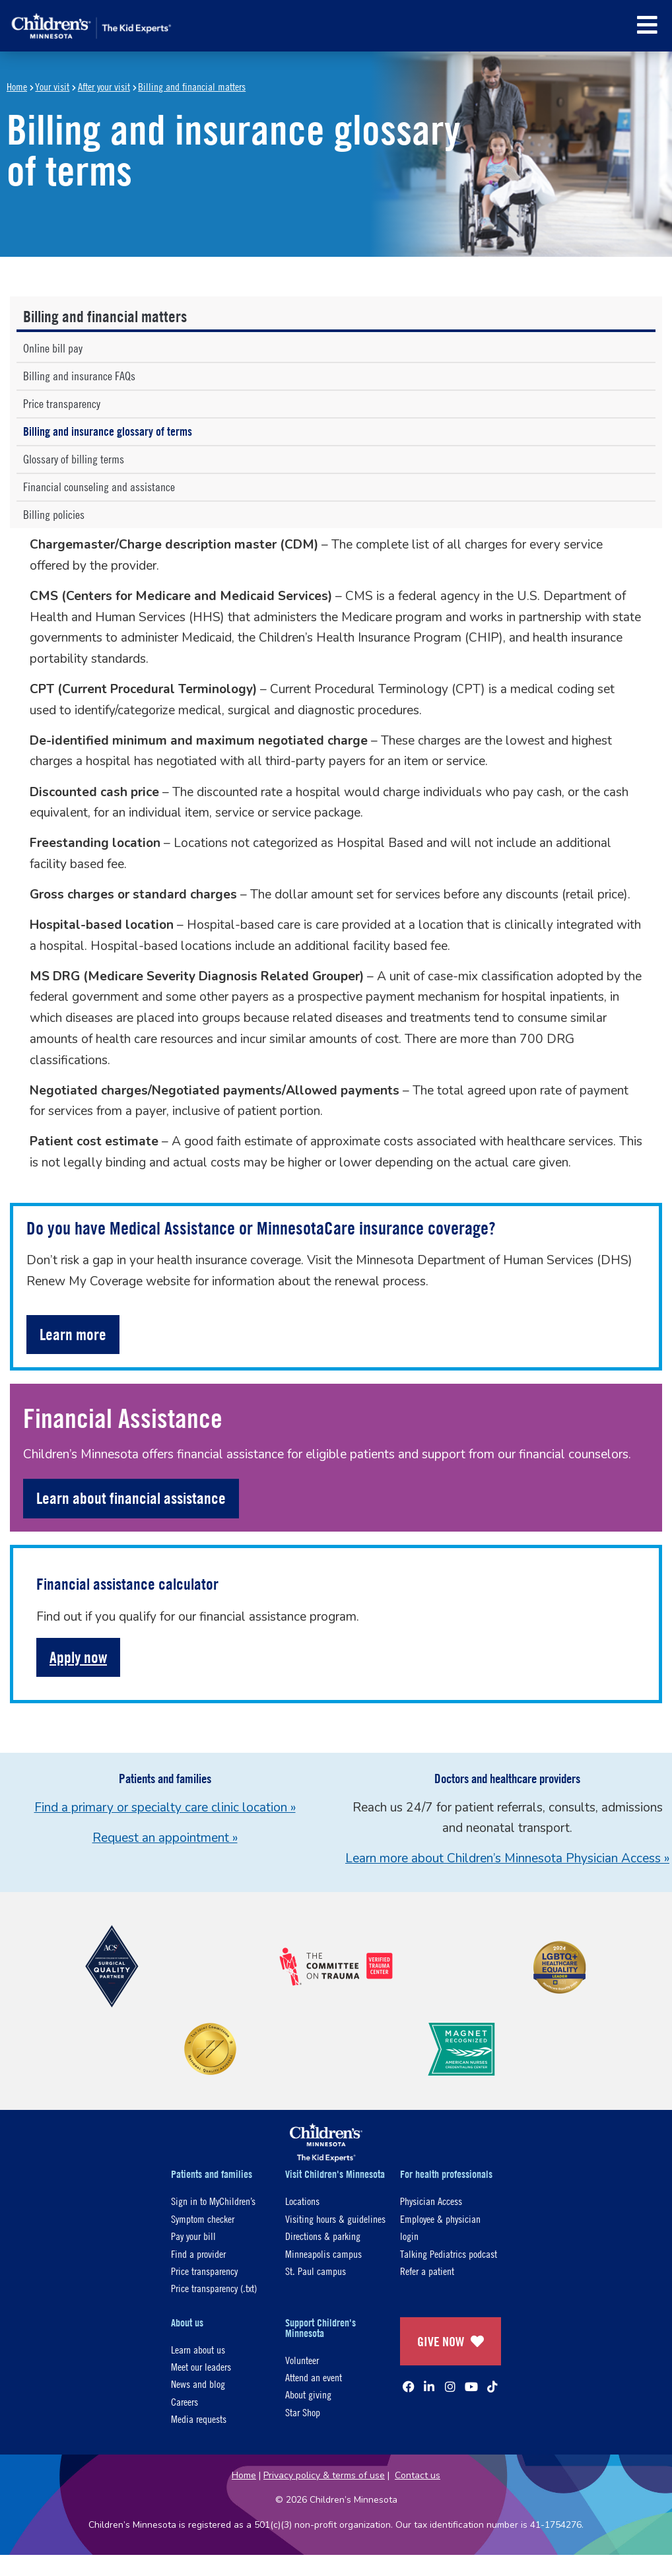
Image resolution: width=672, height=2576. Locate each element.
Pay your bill (193, 2235)
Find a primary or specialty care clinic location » (165, 1807)
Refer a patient (427, 2270)
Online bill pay (56, 348)
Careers (184, 2401)
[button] (647, 24)
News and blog (198, 2383)
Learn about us (198, 2349)
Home (17, 86)
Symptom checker (202, 2218)
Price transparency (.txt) (214, 2288)
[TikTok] (492, 2386)
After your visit (104, 86)
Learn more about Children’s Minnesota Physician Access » (507, 1858)
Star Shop (302, 2412)
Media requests (198, 2418)
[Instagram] (450, 2386)
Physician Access (431, 2200)
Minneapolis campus (323, 2253)
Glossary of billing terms (73, 459)
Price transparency (61, 404)
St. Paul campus (315, 2270)
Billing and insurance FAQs (79, 376)
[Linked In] (429, 2386)
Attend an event (313, 2377)
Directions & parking (322, 2235)
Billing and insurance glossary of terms (107, 431)
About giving (308, 2394)
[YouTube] (471, 2386)
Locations (302, 2200)
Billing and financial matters (192, 86)
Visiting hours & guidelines (335, 2218)
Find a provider (198, 2253)
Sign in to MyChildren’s (213, 2200)
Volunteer (302, 2360)
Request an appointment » (165, 1838)
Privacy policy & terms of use (324, 2475)
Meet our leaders (201, 2366)
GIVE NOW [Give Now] (450, 2341)
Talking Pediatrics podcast (448, 2253)
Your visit (52, 86)
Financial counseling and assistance (99, 487)
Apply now (78, 1657)
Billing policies (53, 515)
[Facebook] (409, 2386)
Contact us (417, 2475)
